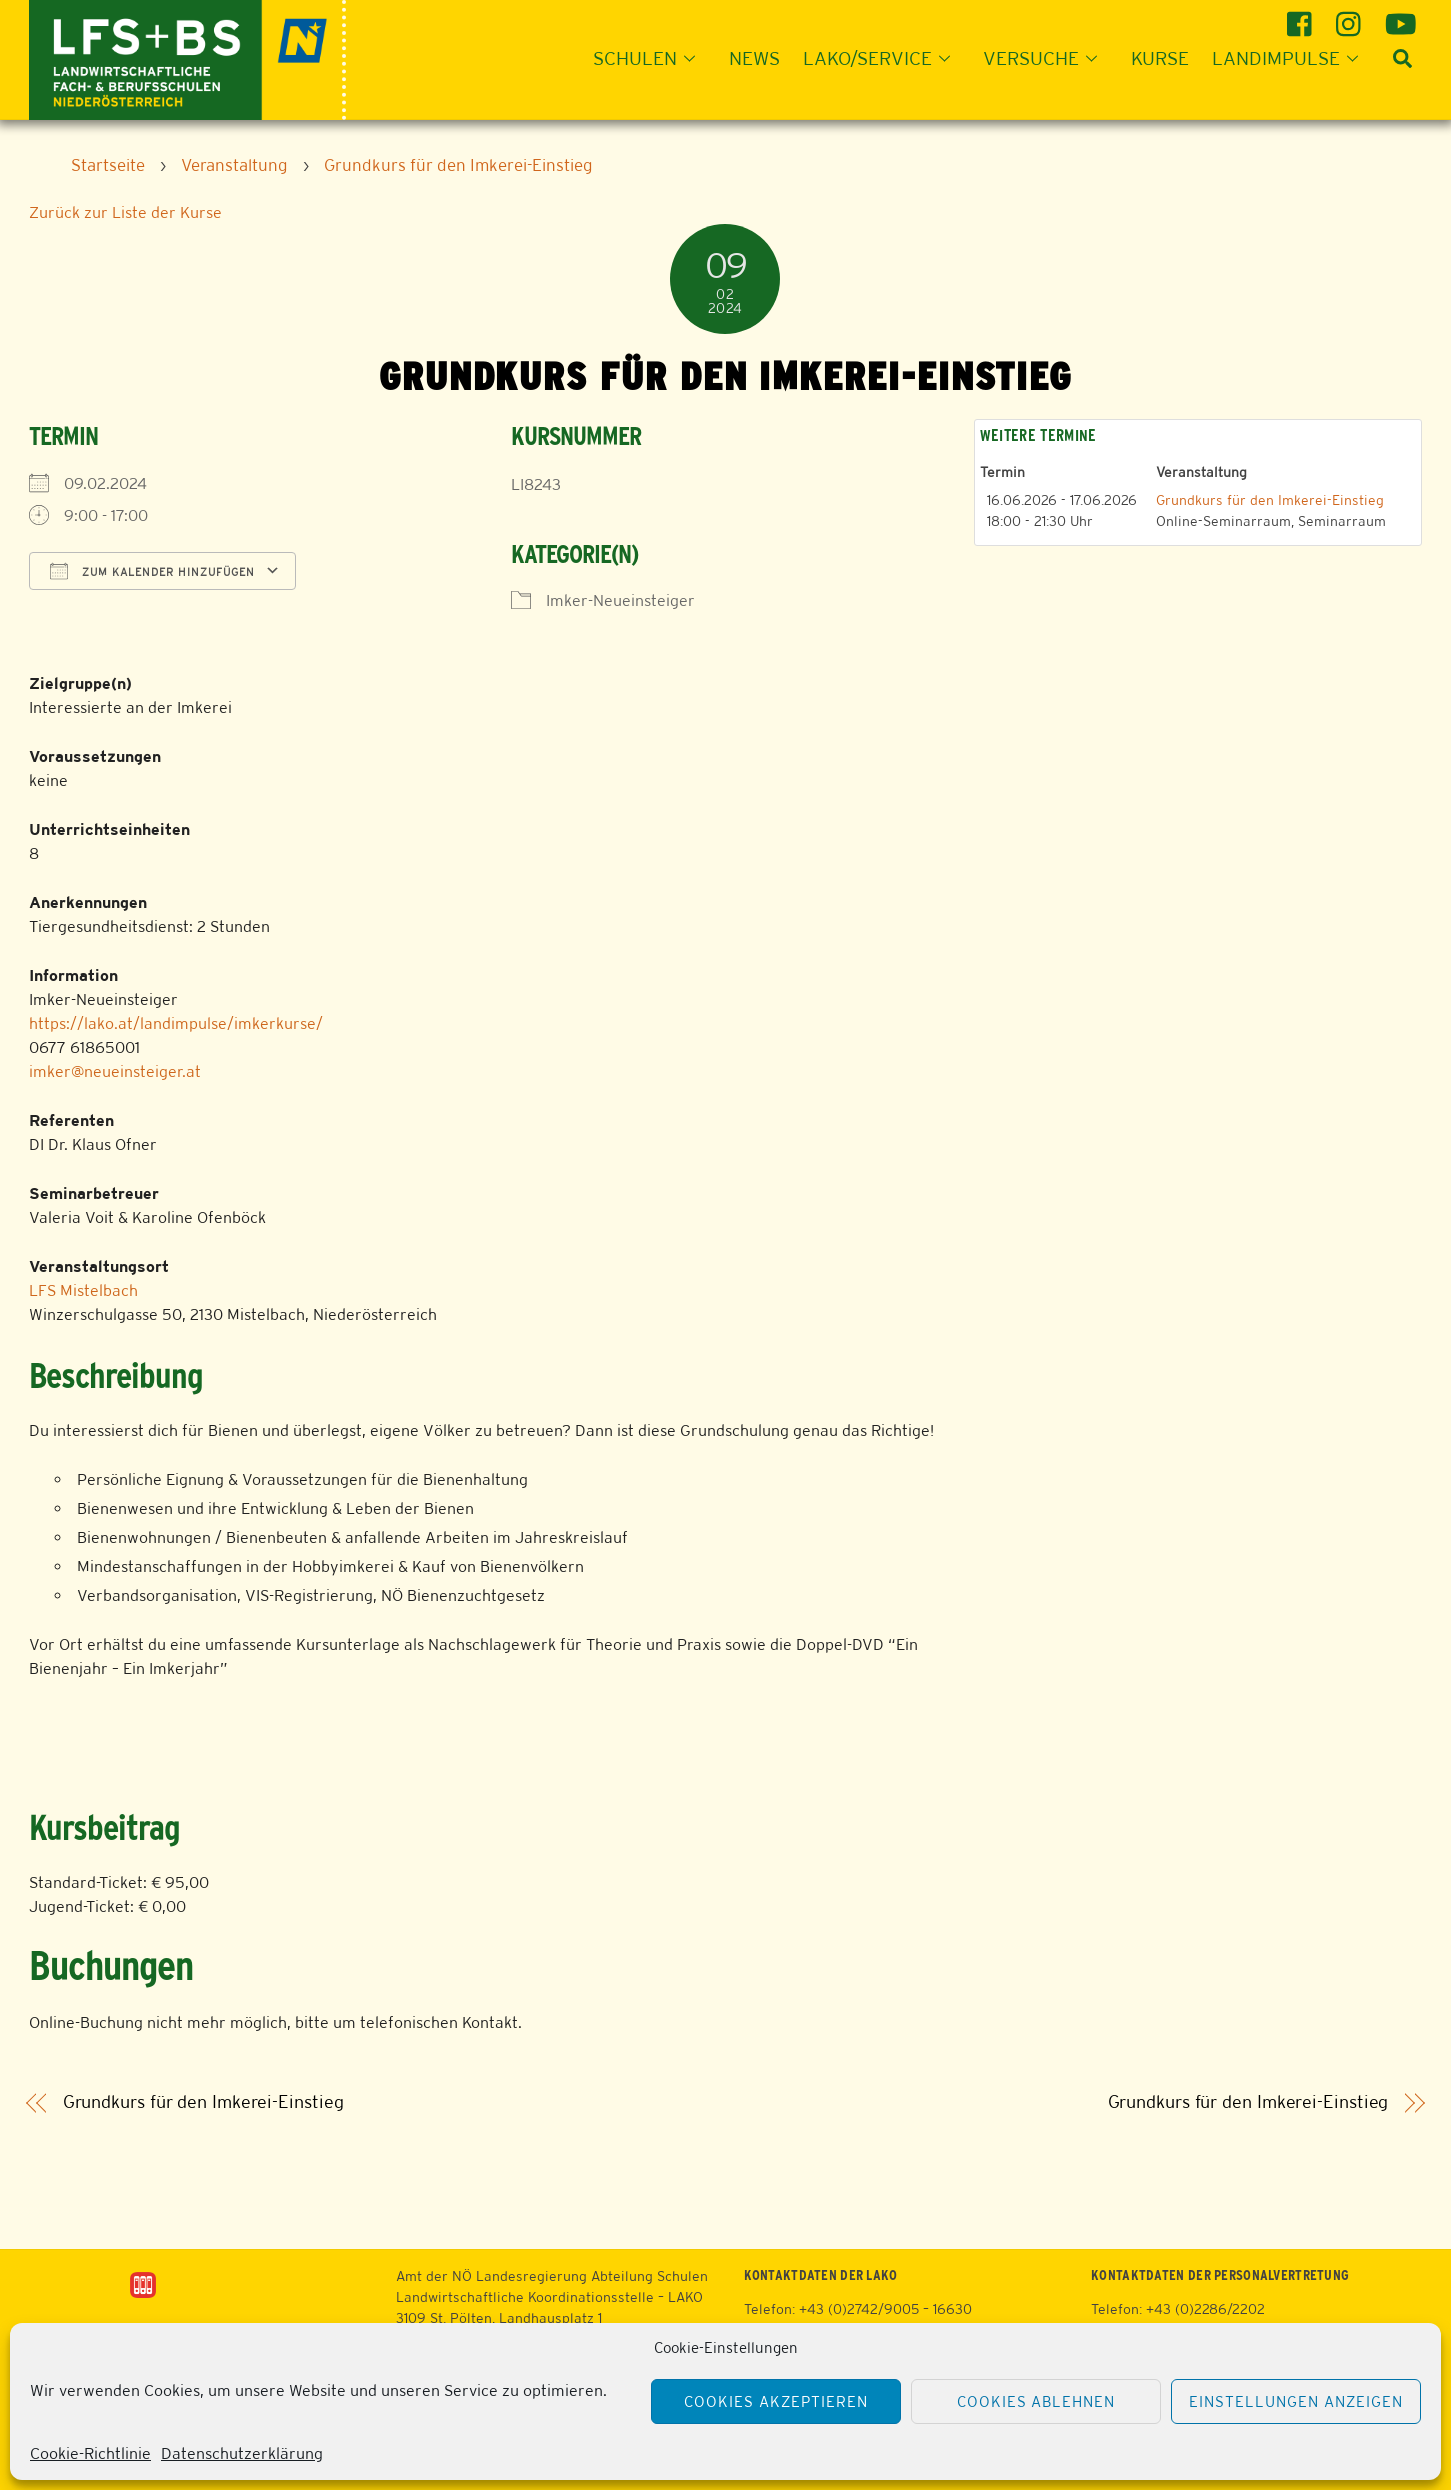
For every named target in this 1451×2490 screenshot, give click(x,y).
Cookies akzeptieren (776, 2401)
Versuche (1046, 58)
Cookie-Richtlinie (90, 2453)
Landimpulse (1291, 58)
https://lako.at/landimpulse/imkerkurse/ (176, 1023)
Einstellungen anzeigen (1295, 2401)
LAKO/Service (882, 58)
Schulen (650, 58)
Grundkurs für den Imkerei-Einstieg (1270, 500)
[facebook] (1302, 16)
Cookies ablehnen (1036, 2401)
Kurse (1160, 58)
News (754, 58)
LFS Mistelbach (83, 1290)
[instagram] (1351, 16)
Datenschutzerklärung (242, 2453)
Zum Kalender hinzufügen (152, 571)
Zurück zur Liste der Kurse (125, 212)
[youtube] (1400, 16)
